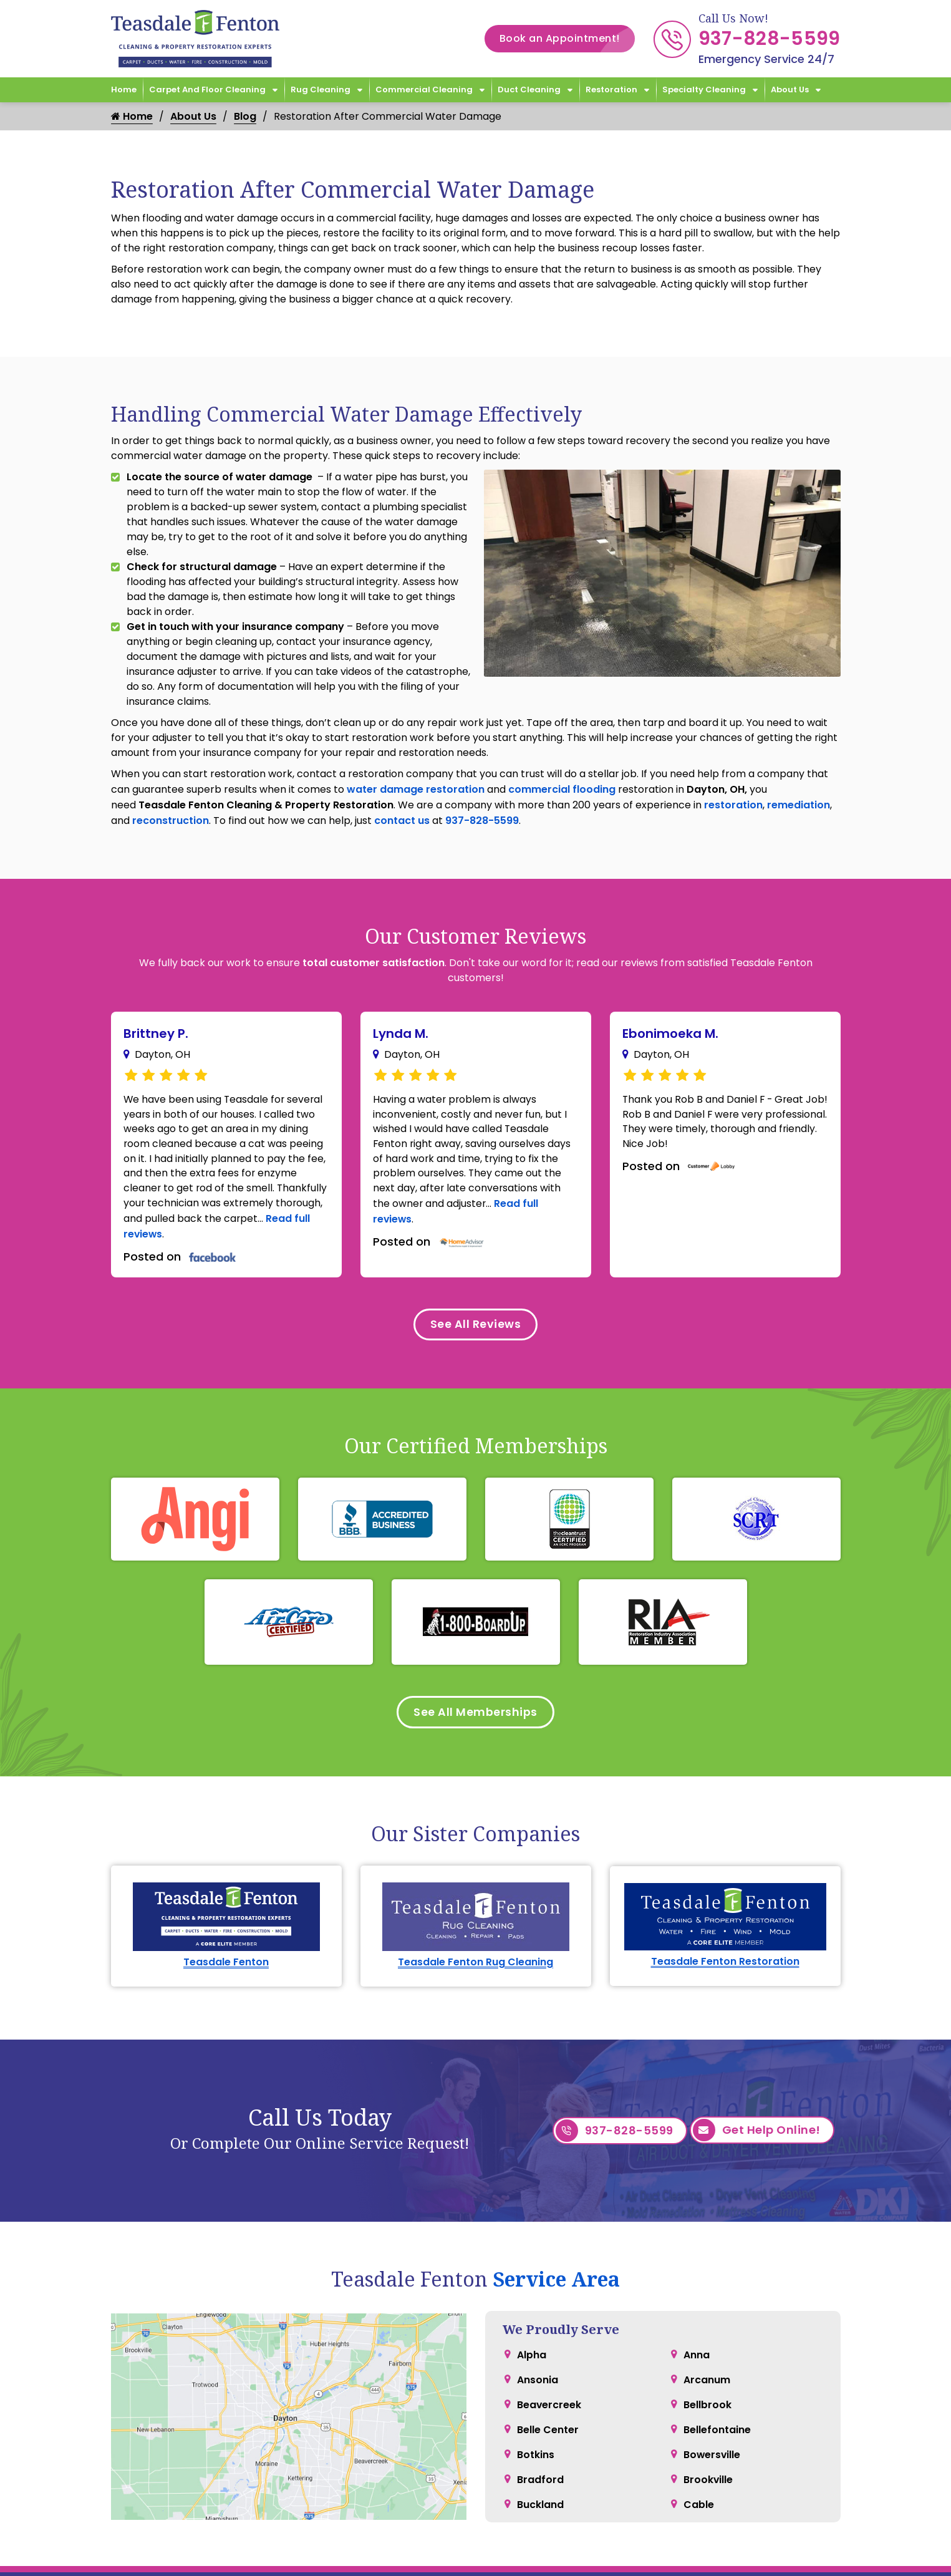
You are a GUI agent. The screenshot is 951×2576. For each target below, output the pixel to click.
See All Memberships (475, 1715)
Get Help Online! (757, 2081)
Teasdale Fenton (226, 1912)
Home (124, 89)
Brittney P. (155, 1033)
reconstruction (170, 820)
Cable (698, 2455)
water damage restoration (416, 789)
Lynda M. (400, 1033)
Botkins (535, 2405)
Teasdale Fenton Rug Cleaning (475, 1912)
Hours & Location (529, 2556)
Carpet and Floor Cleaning (207, 89)
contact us (402, 820)
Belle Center (548, 2380)
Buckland (540, 2455)
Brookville (708, 2430)
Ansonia (537, 2330)
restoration (733, 805)
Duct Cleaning (529, 89)
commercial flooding (561, 789)
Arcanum (706, 2330)
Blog (245, 116)
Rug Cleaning (320, 89)
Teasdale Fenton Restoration (725, 1912)
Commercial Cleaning (424, 89)
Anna (696, 2305)
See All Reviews (475, 1326)
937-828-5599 (769, 39)
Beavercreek (549, 2355)
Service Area (556, 2228)
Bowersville (712, 2405)
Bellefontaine (717, 2380)
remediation (798, 805)
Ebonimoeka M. (670, 1033)
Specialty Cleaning (704, 89)
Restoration (611, 89)
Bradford (540, 2430)
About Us (790, 89)
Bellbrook (707, 2355)
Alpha (531, 2305)
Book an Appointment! (567, 38)
